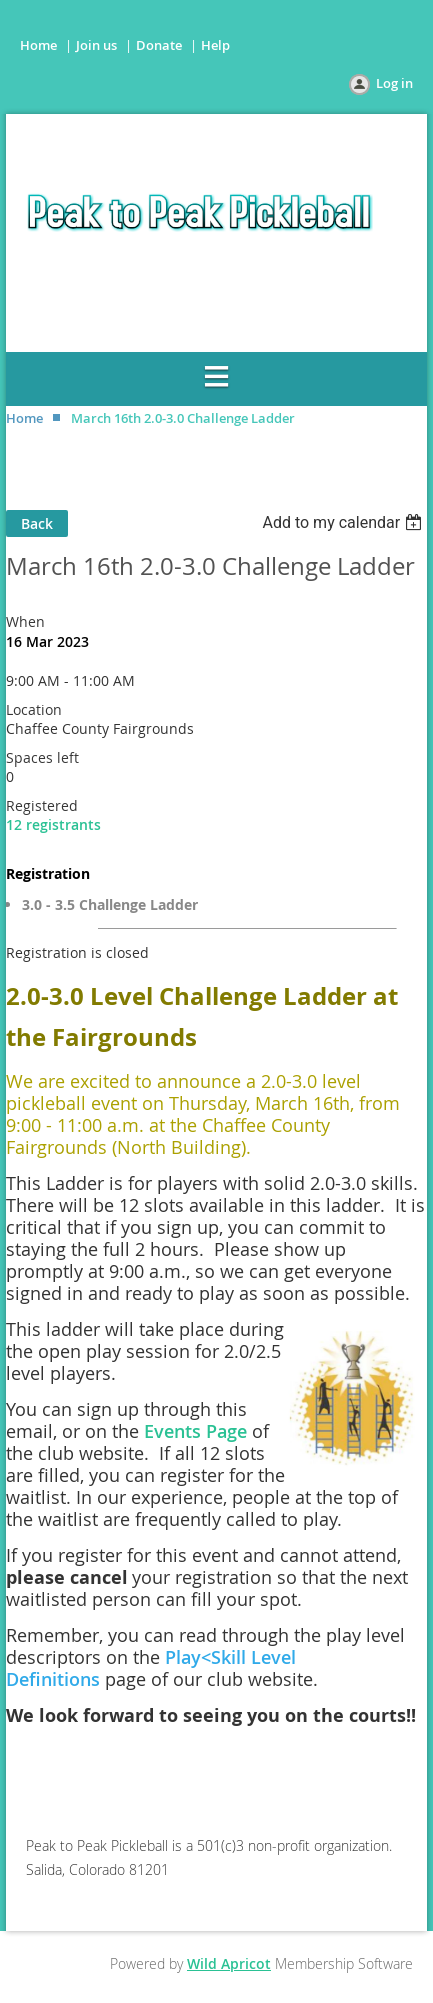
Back (37, 523)
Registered (42, 805)
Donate (159, 45)
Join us (96, 45)
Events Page (195, 1431)
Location (34, 709)
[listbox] (344, 522)
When (25, 621)
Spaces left (42, 757)
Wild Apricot (229, 1963)
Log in (394, 83)
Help (215, 45)
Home (38, 45)
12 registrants (53, 824)
